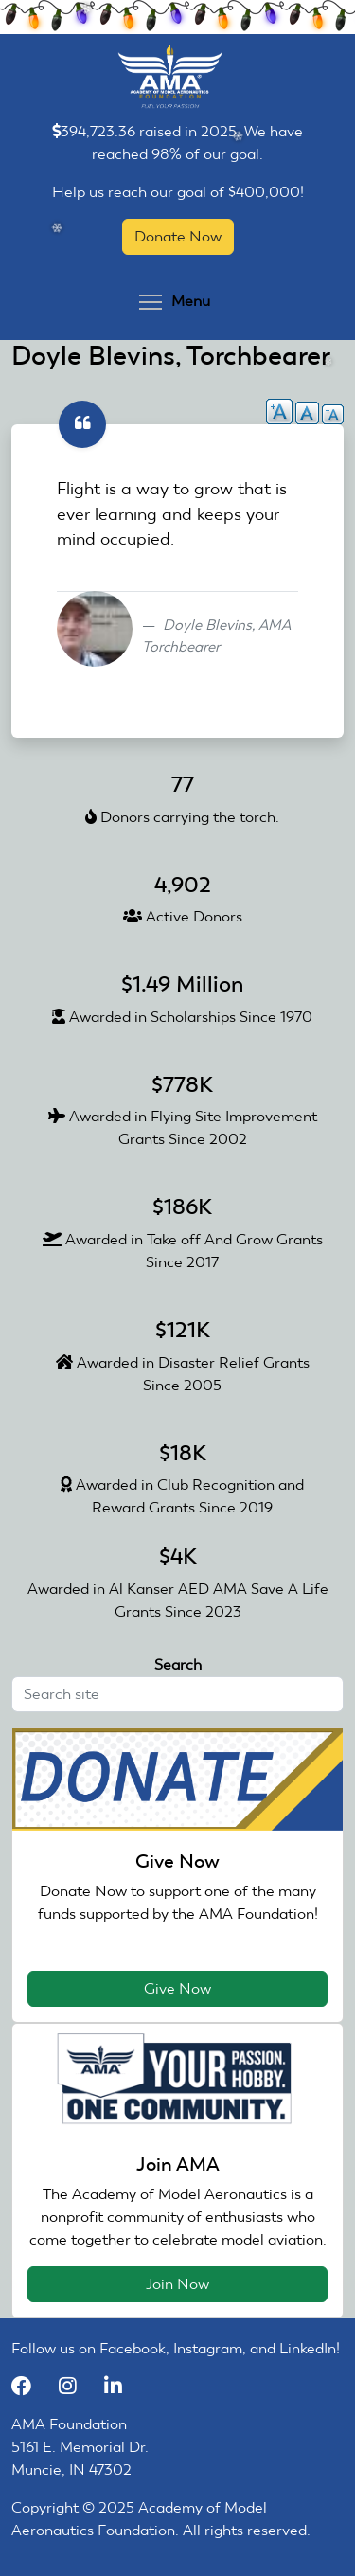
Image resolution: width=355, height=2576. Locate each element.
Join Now (177, 2284)
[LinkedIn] (120, 2386)
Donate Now (178, 236)
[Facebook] (30, 2386)
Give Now (177, 1988)
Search (178, 1664)
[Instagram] (77, 2386)
